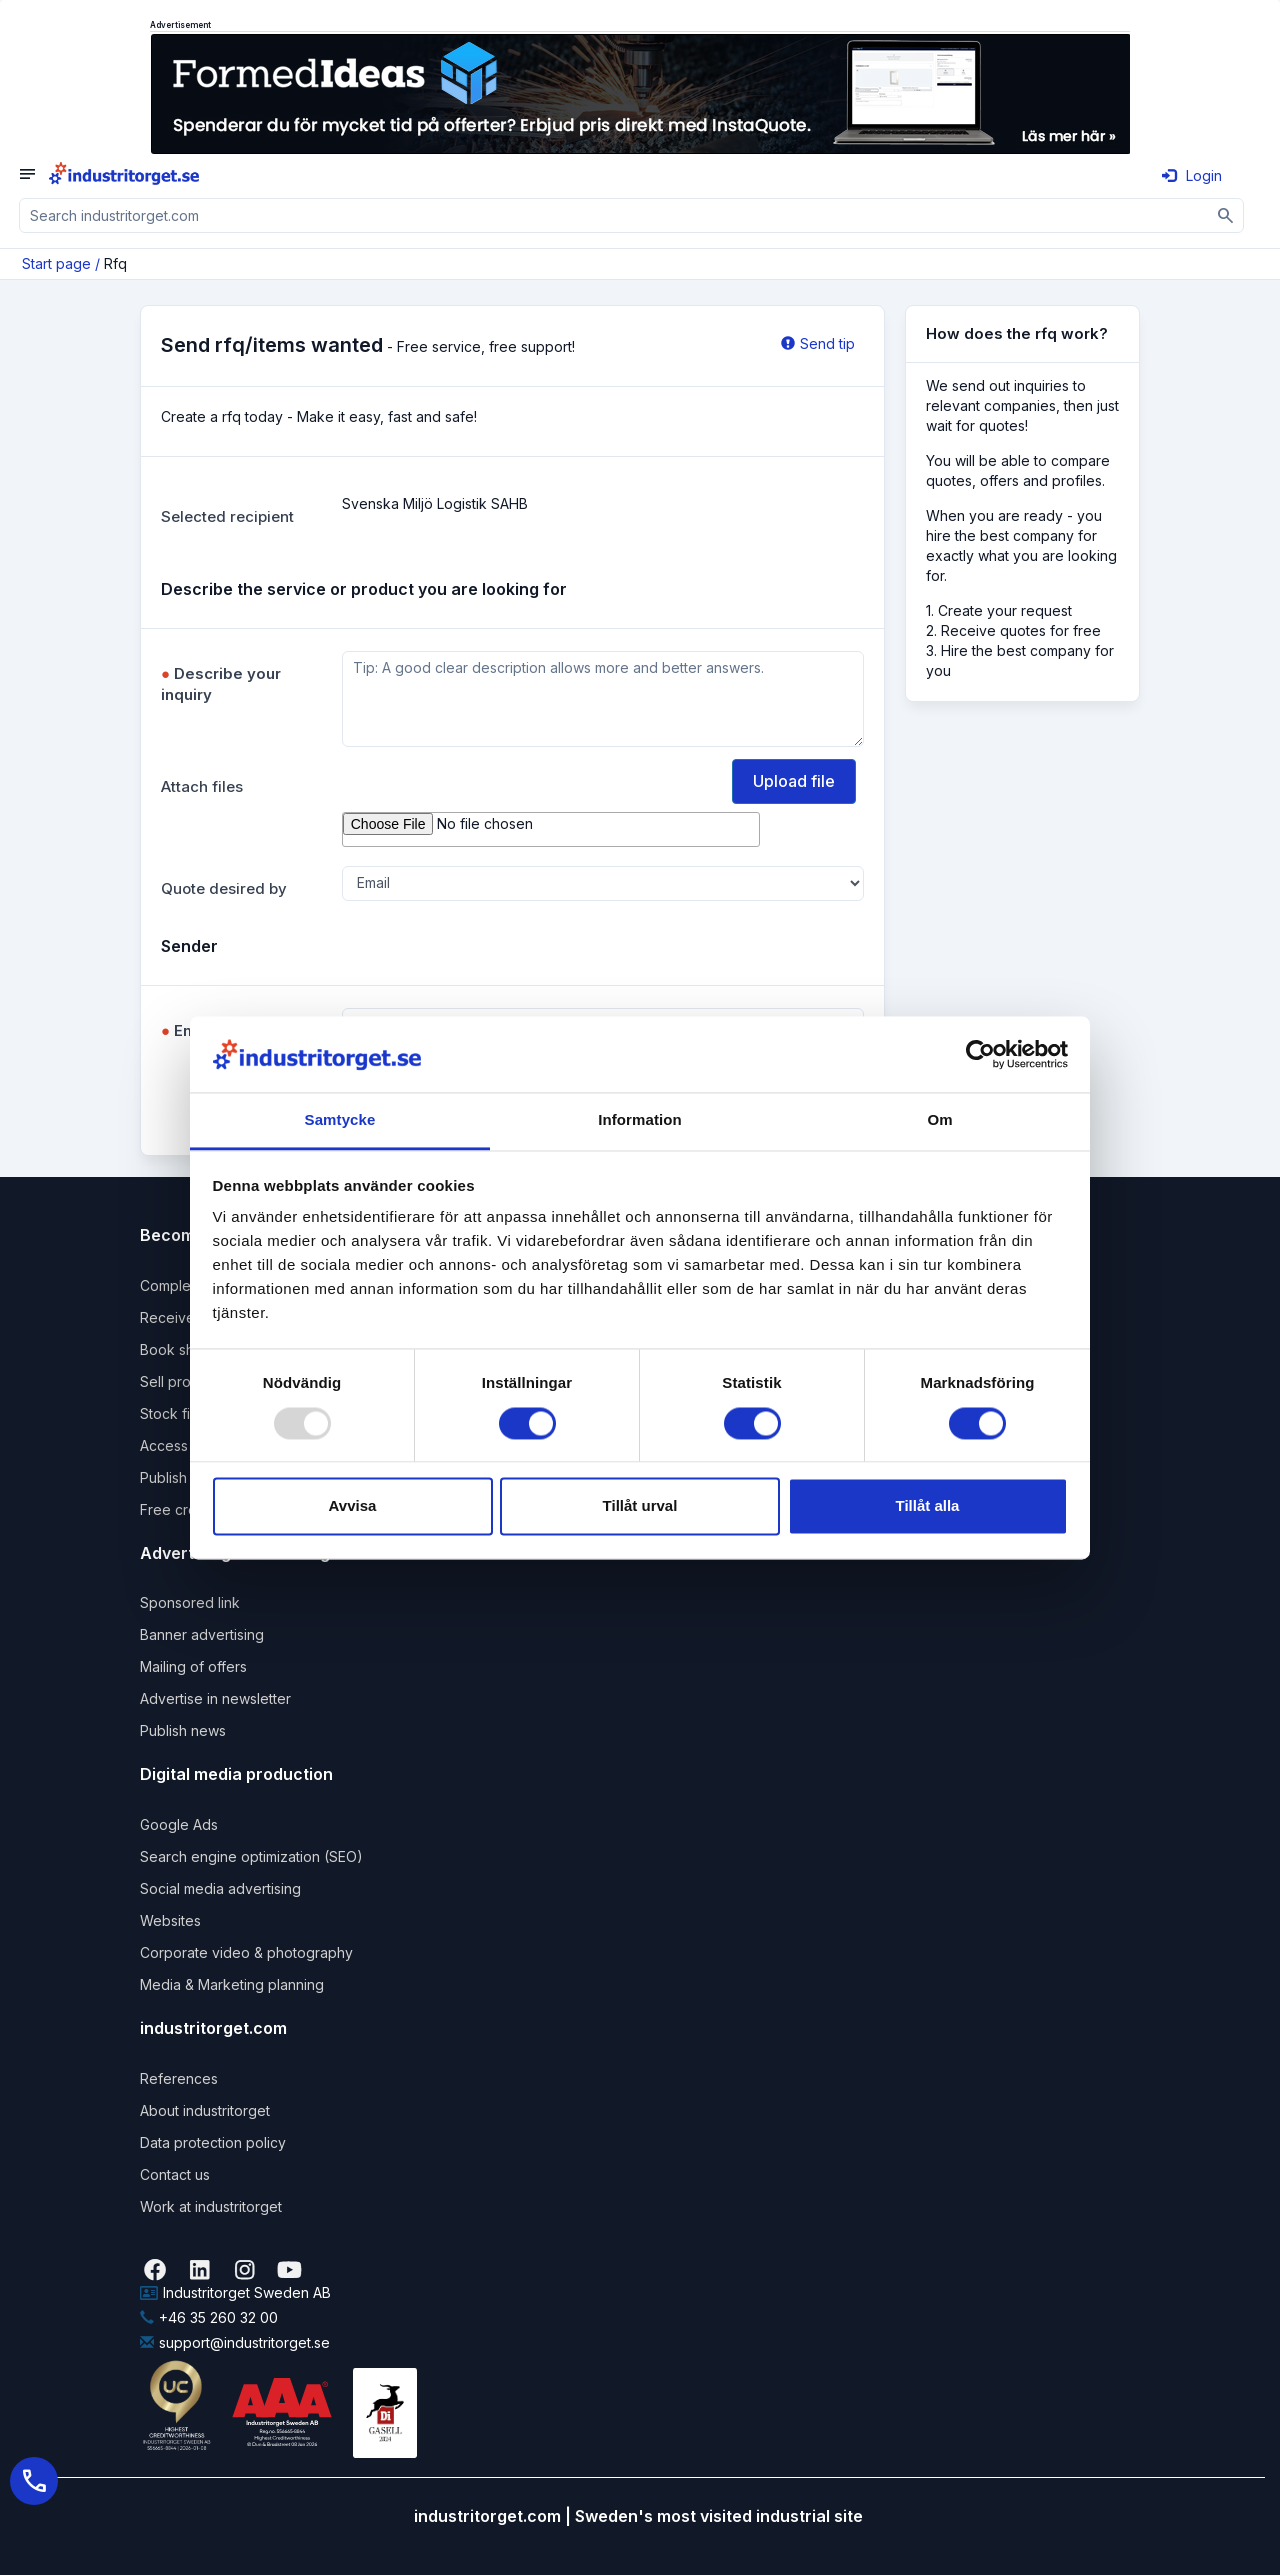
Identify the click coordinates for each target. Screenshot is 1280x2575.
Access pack (182, 1445)
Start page (56, 263)
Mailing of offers (193, 1666)
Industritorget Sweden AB (235, 2292)
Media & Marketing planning (232, 1984)
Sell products (183, 1381)
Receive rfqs (182, 1317)
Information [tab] (640, 1120)
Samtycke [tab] (340, 1120)
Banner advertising (202, 1634)
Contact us (175, 2174)
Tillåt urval (640, 1506)
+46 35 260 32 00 (209, 2317)
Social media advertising (220, 1888)
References (179, 2078)
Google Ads (179, 1824)
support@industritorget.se (235, 2342)
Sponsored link (190, 1602)
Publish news (183, 1730)
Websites (170, 1920)
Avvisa (353, 1506)
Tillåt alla (928, 1506)
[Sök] (1226, 215)
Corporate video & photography (246, 1952)
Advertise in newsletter (215, 1698)
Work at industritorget (211, 2206)
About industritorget (205, 2110)
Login (1192, 175)
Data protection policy (213, 2142)
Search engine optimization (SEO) (251, 1856)
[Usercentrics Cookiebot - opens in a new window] (980, 1054)
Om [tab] (939, 1120)
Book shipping (187, 1349)
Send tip (818, 343)
